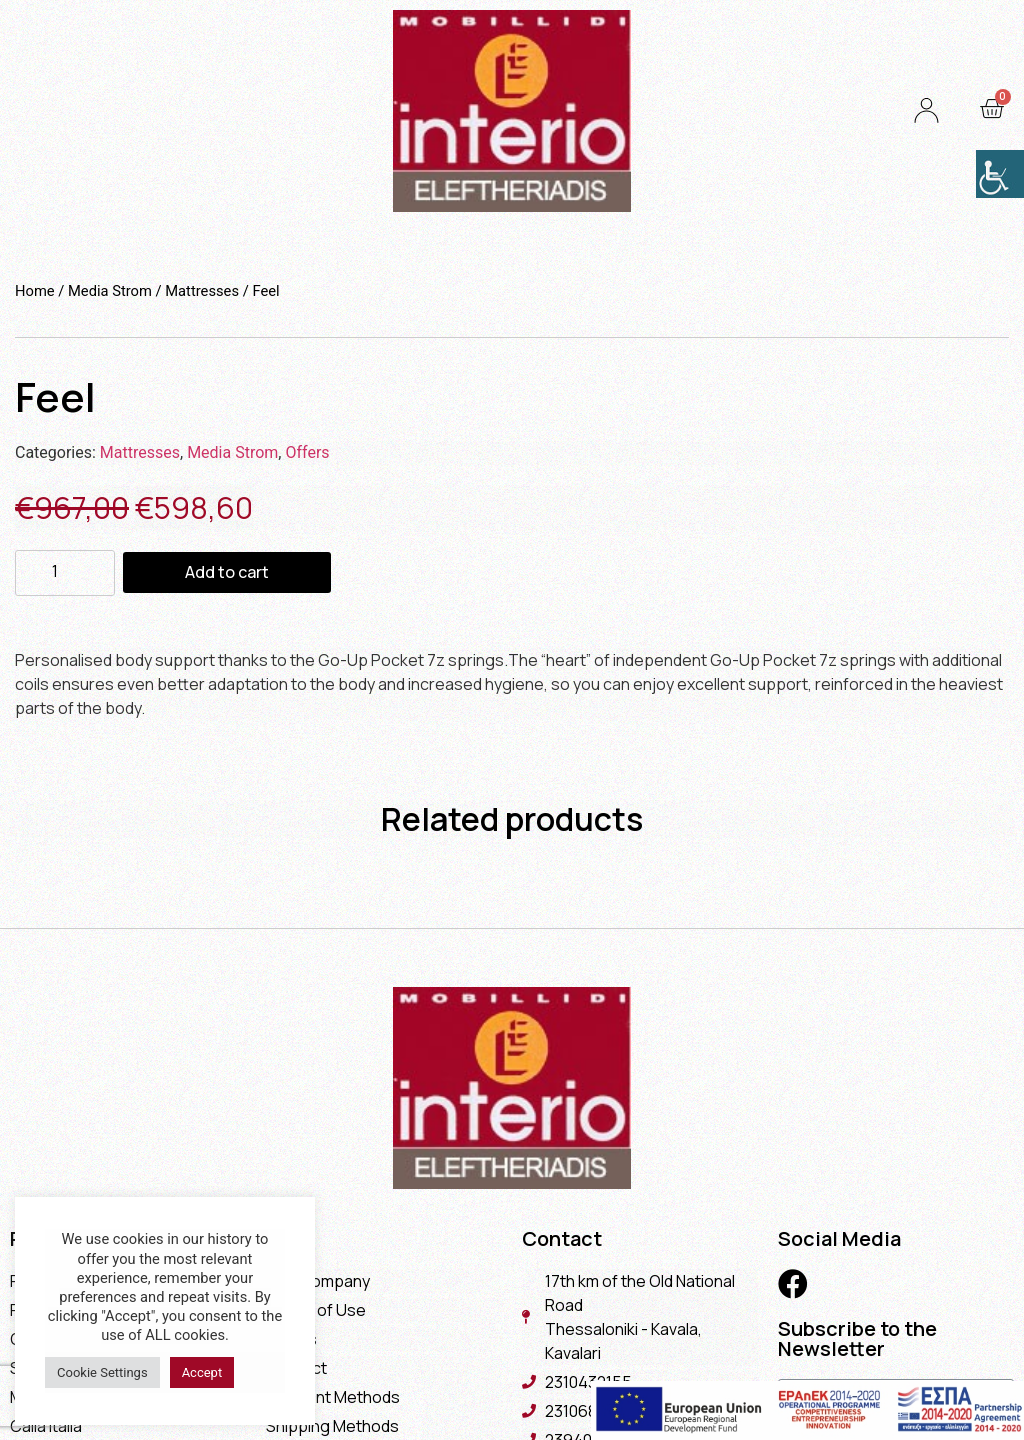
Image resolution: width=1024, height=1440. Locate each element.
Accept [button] (202, 1372)
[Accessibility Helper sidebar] (1000, 174)
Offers (307, 452)
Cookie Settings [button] (102, 1372)
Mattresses (202, 291)
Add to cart (227, 572)
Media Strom (110, 291)
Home (35, 291)
